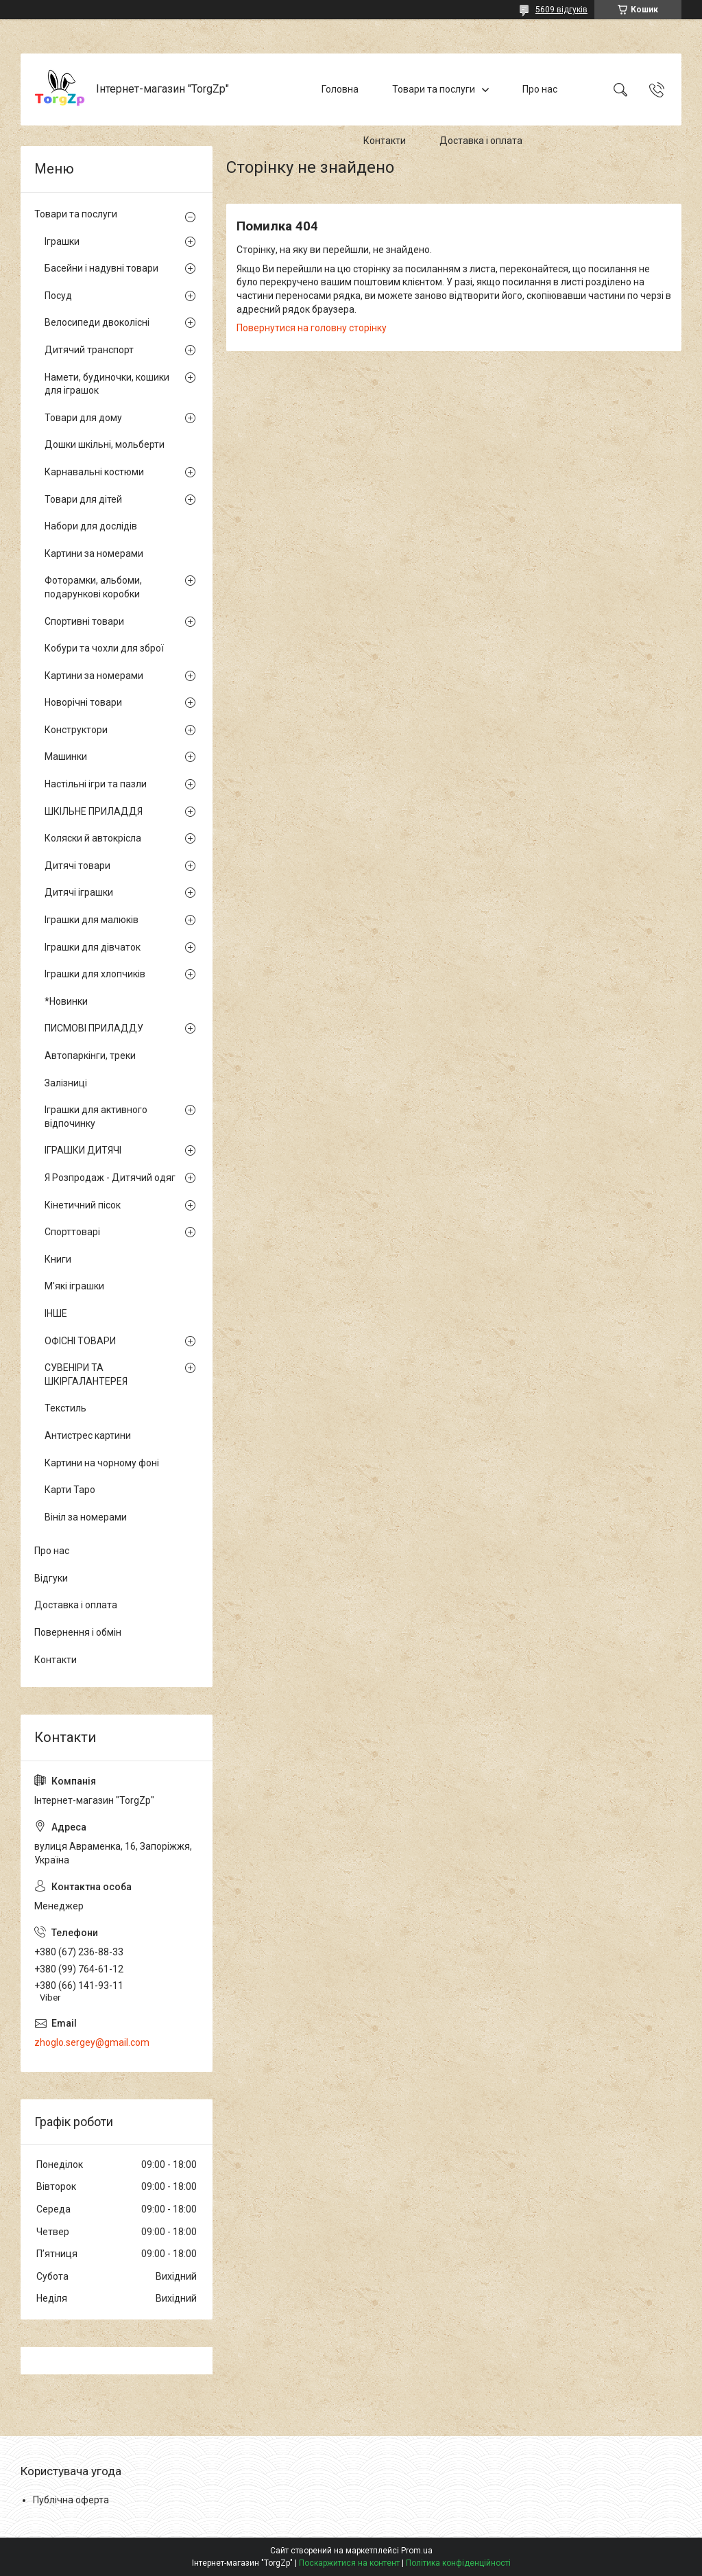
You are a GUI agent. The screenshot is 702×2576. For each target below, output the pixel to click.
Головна (340, 89)
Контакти (384, 140)
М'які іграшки (74, 1285)
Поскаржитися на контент (349, 2563)
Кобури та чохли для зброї (104, 648)
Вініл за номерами (86, 1517)
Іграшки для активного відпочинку (96, 1116)
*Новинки (66, 1001)
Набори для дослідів (91, 526)
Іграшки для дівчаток (93, 947)
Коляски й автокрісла (93, 838)
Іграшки (62, 241)
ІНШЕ (56, 1313)
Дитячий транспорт (89, 349)
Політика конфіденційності (458, 2563)
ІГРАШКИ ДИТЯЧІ (83, 1150)
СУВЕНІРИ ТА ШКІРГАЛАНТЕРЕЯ (86, 1374)
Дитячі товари (77, 865)
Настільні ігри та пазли (96, 783)
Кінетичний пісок (83, 1205)
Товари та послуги (433, 89)
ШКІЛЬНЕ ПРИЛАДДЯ (94, 811)
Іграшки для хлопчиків (95, 973)
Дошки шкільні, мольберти (105, 444)
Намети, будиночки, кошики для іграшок (107, 384)
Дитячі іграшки (79, 892)
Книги (58, 1259)
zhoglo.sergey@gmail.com (91, 2042)
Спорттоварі (72, 1231)
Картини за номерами (94, 553)
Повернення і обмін (77, 1632)
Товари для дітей (83, 499)
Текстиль (65, 1408)
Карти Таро (70, 1489)
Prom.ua (417, 2550)
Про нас (539, 89)
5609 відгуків (561, 9)
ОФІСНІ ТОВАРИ (80, 1340)
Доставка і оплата (480, 140)
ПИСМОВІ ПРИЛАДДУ (94, 1028)
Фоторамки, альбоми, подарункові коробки (93, 587)
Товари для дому (83, 417)
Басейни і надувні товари (101, 268)
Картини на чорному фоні (102, 1462)
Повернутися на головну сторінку (312, 327)
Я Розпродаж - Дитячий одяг (110, 1177)
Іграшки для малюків (91, 919)
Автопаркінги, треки (90, 1055)
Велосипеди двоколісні (97, 322)
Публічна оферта (71, 2499)
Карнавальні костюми (94, 471)
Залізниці (66, 1082)
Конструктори (76, 729)
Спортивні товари (84, 621)
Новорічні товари (83, 702)
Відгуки (51, 1578)
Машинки (66, 756)
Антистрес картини (88, 1435)
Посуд (58, 295)
